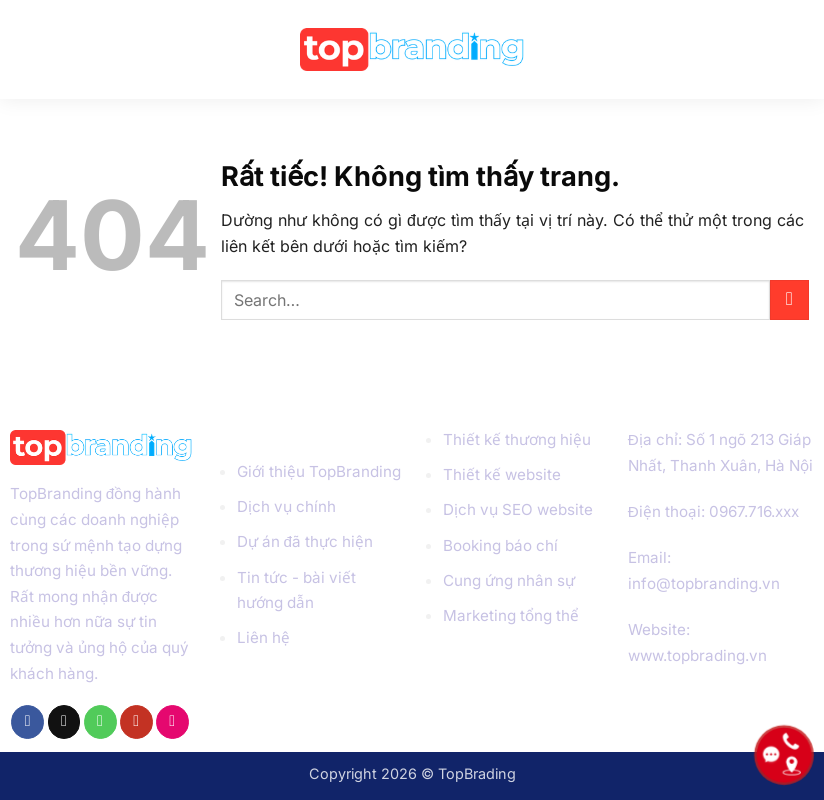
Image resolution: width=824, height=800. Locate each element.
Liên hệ (263, 637)
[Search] (799, 49)
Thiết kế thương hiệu (517, 439)
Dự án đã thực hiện (305, 541)
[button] (30, 49)
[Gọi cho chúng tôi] (100, 722)
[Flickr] (172, 722)
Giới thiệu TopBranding (319, 471)
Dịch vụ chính (286, 506)
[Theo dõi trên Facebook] (27, 722)
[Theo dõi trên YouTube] (136, 722)
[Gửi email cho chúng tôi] (64, 722)
